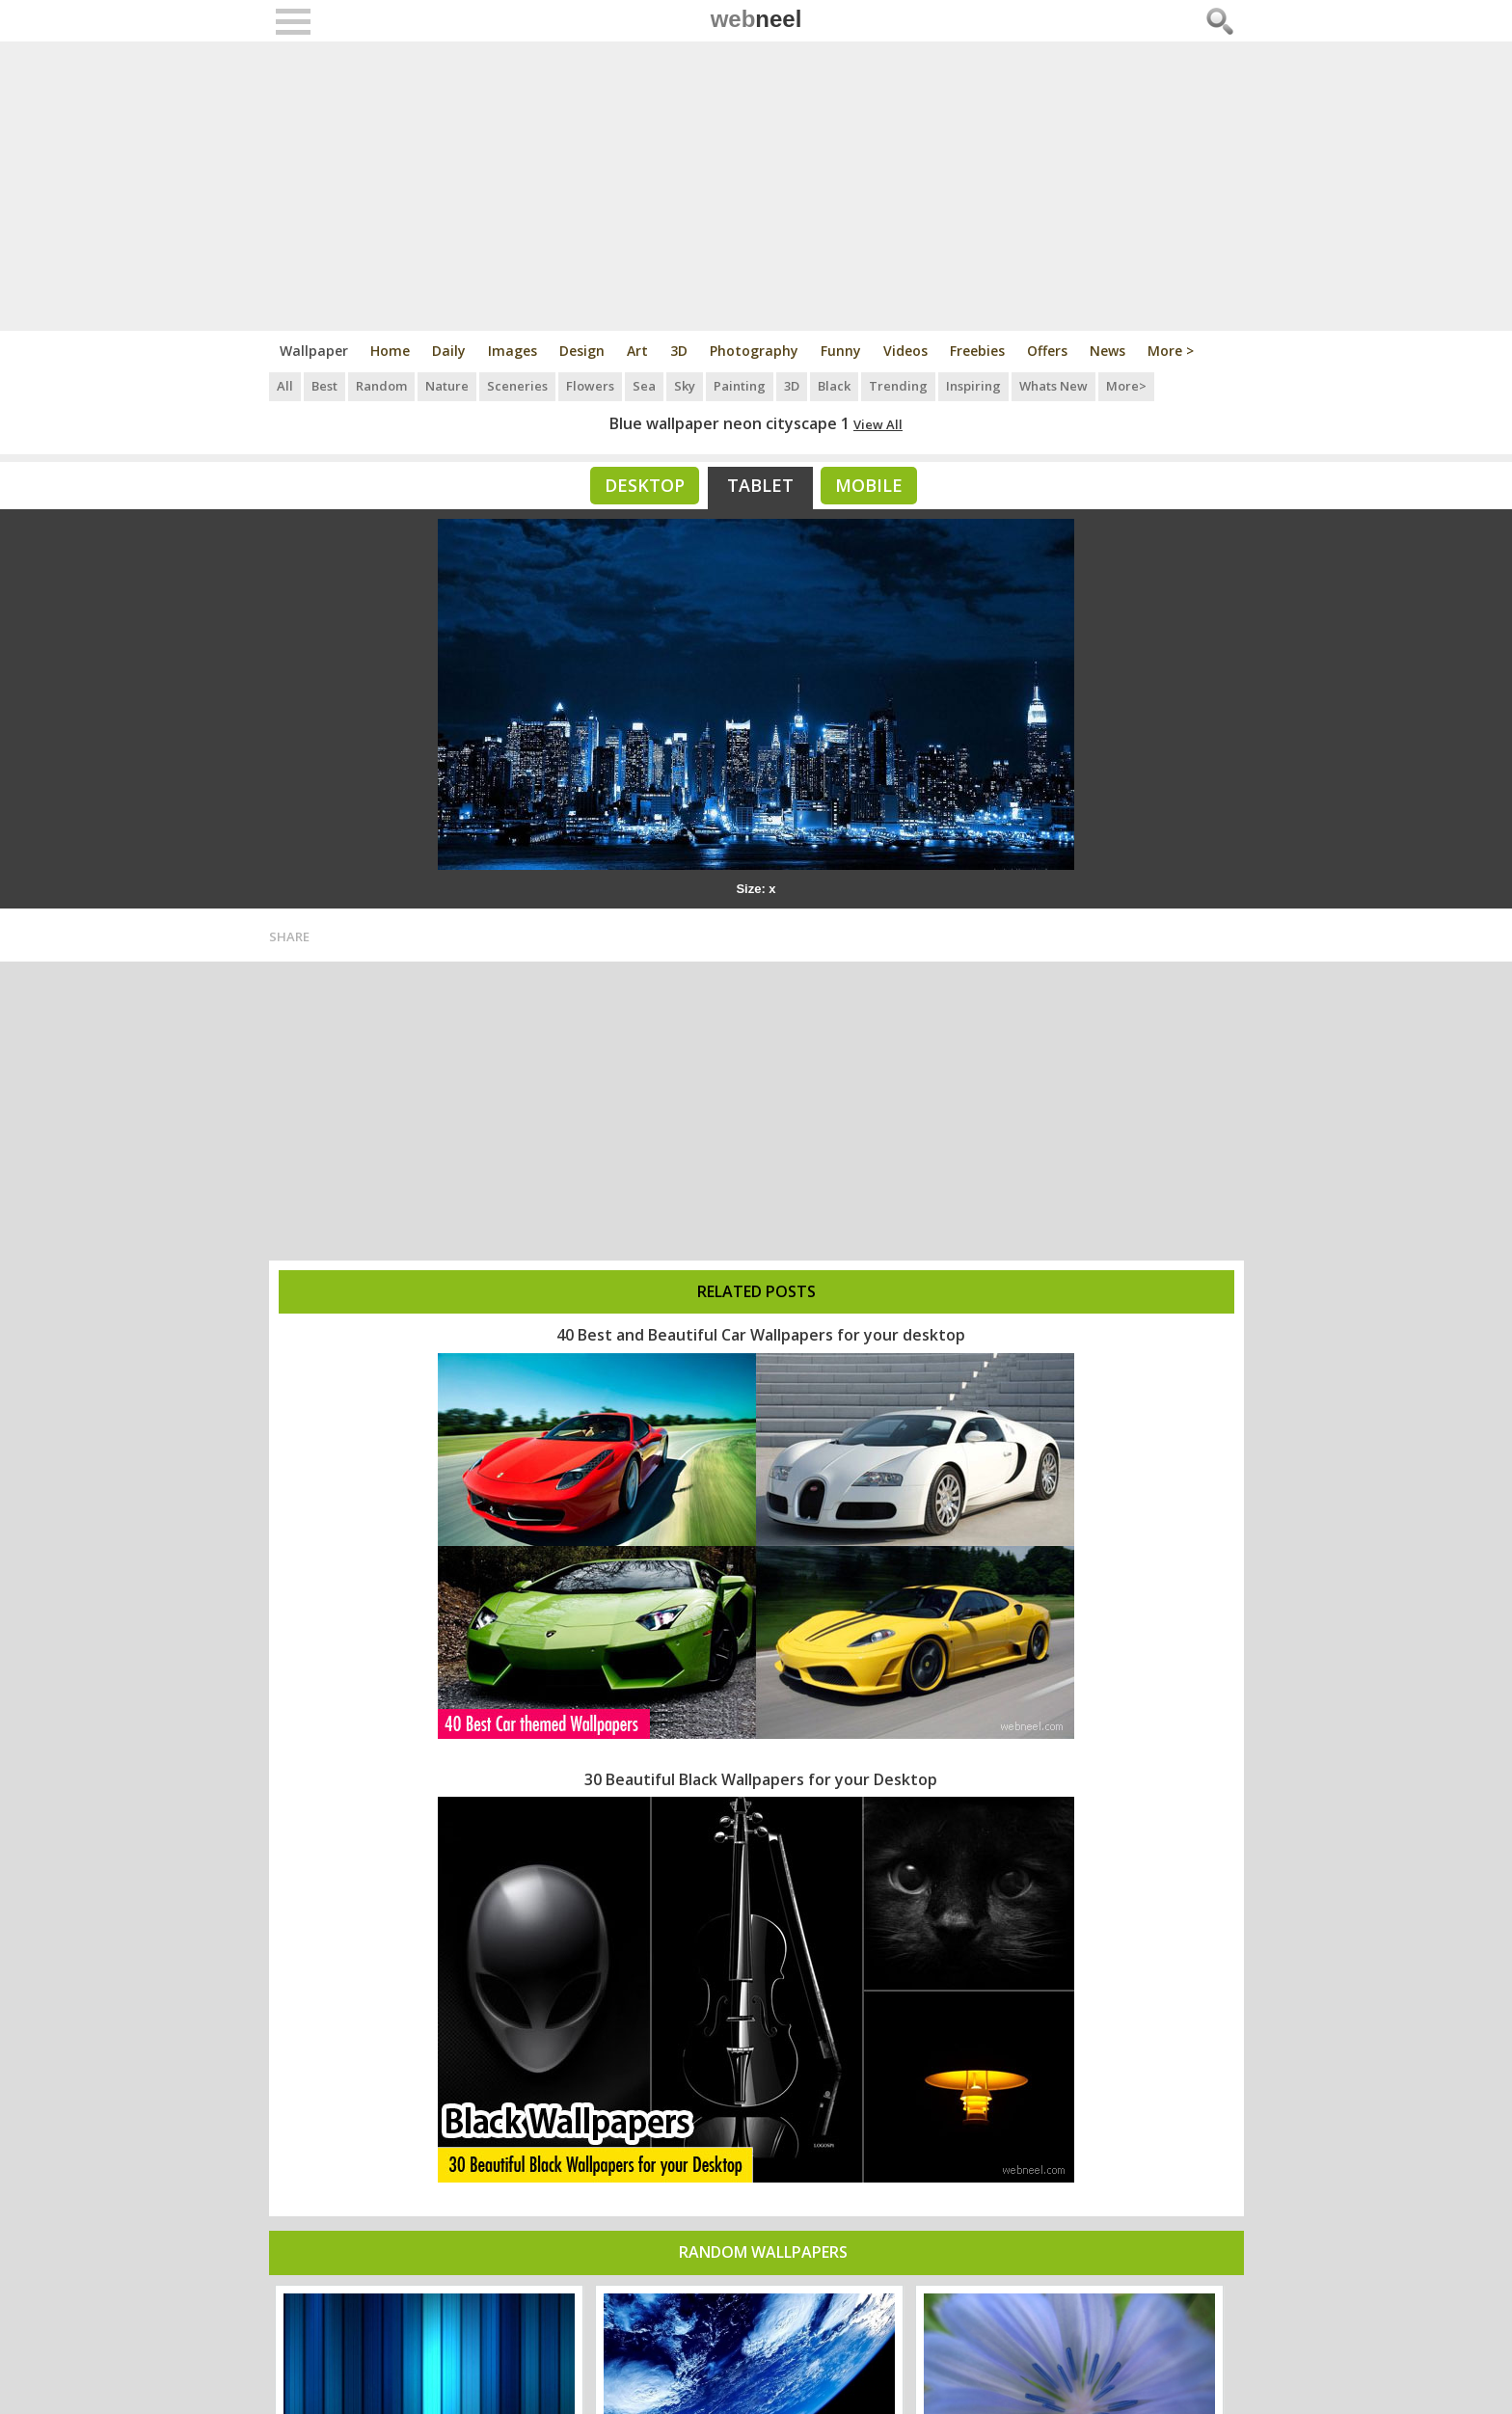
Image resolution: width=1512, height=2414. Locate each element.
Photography (754, 350)
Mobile (869, 485)
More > (1171, 350)
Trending (898, 385)
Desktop (645, 485)
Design (582, 350)
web (756, 19)
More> (1126, 385)
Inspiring (973, 385)
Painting (740, 385)
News (1107, 350)
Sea (644, 385)
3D (679, 350)
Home (390, 350)
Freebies (977, 350)
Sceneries (517, 385)
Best (324, 385)
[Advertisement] (756, 186)
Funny (841, 350)
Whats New (1053, 385)
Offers (1047, 350)
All (285, 385)
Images (512, 350)
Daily (449, 350)
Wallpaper (314, 350)
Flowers (590, 385)
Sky (684, 385)
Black (834, 385)
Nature (447, 385)
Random (381, 385)
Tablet (760, 485)
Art (637, 350)
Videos (905, 350)
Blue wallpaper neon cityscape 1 (729, 423)
